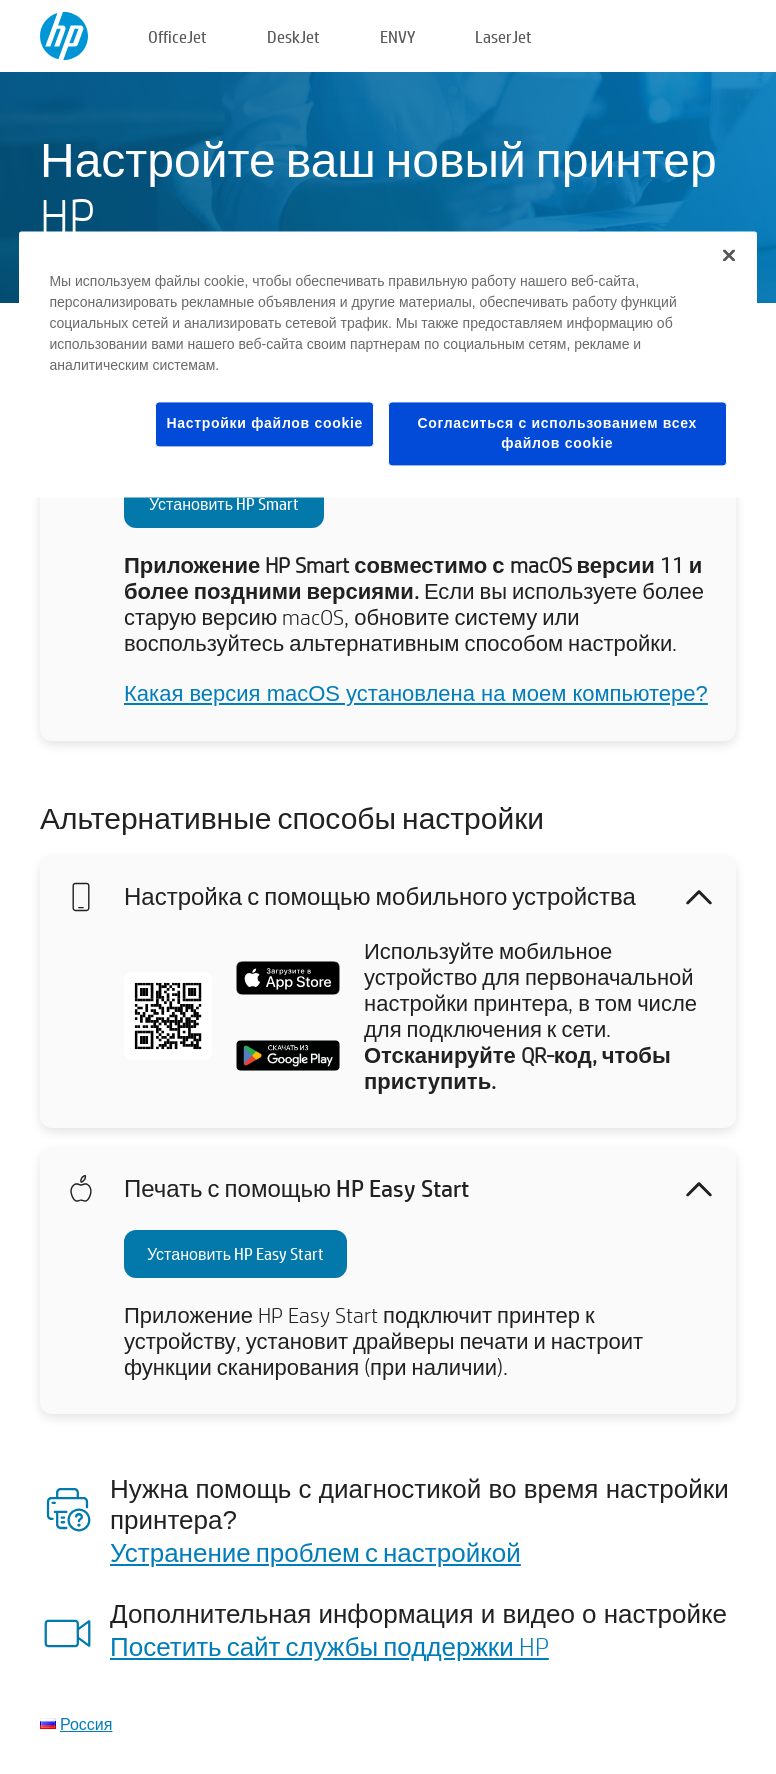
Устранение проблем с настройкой (315, 1552)
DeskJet (293, 36)
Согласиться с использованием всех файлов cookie (558, 433)
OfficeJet (177, 36)
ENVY (397, 36)
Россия (86, 1723)
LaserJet (503, 36)
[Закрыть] (729, 255)
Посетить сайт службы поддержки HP (329, 1646)
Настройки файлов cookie (264, 423)
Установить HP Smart (224, 503)
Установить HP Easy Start (235, 1253)
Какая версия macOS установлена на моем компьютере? (416, 693)
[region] (387, 364)
